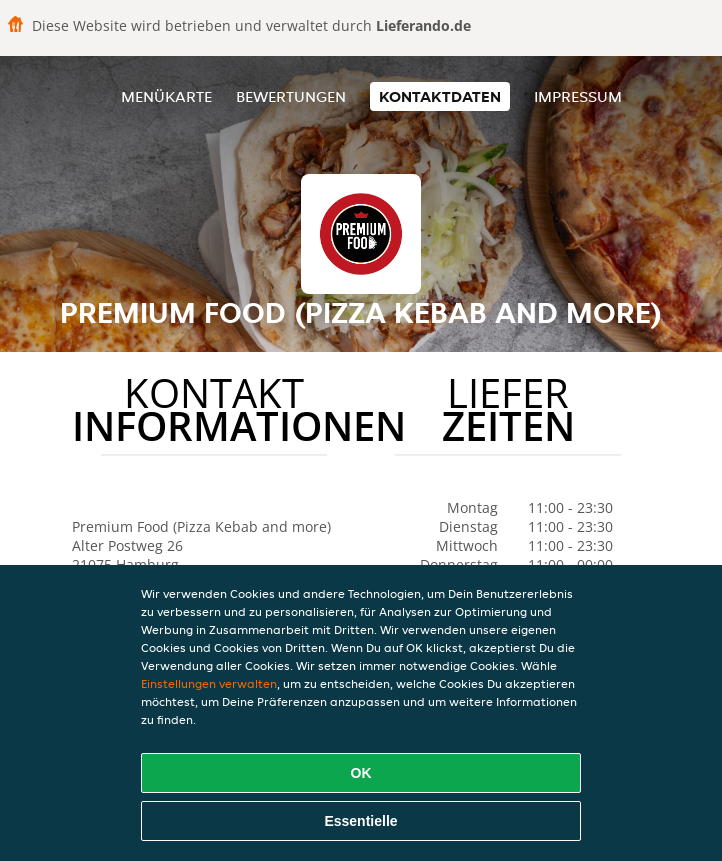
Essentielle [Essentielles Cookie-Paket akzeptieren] (360, 821)
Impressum (578, 96)
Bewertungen (291, 96)
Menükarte (166, 96)
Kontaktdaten (440, 96)
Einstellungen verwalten (209, 683)
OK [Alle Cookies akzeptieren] (361, 773)
